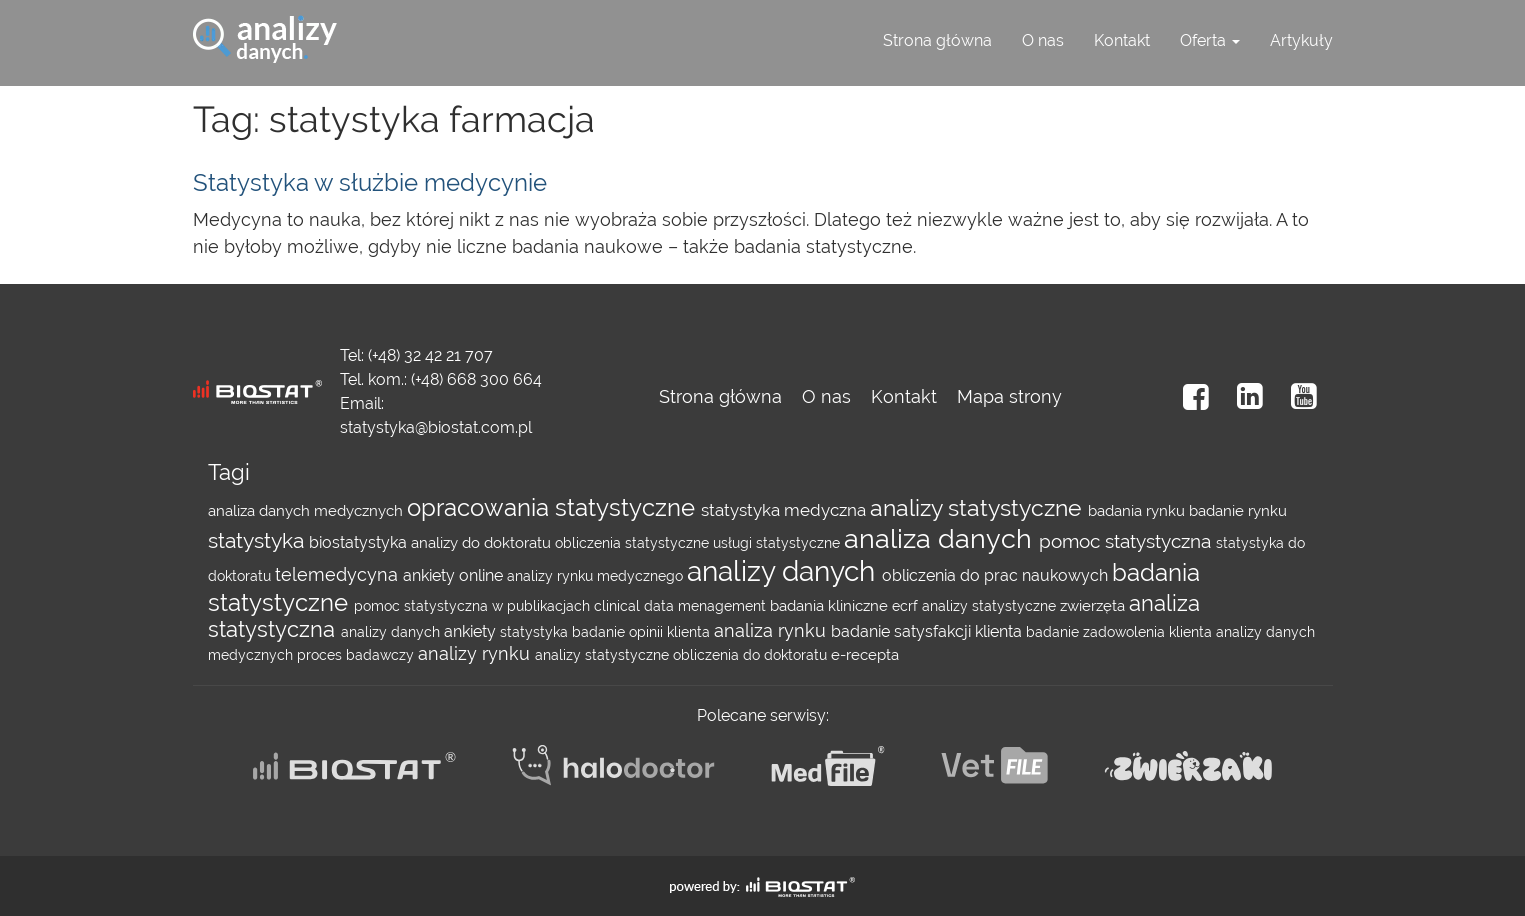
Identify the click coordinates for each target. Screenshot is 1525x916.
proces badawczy (357, 655)
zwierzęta (1094, 606)
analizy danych (784, 571)
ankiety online (455, 575)
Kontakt (1122, 40)
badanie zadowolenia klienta (1121, 632)
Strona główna (937, 40)
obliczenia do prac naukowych (997, 575)
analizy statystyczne (979, 508)
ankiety (472, 631)
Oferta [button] (1210, 40)
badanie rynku (1238, 511)
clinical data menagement (682, 606)
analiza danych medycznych (307, 511)
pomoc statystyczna (1127, 541)
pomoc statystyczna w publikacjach (474, 606)
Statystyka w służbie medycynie (370, 182)
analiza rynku (772, 630)
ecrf (907, 606)
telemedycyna (339, 574)
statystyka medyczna (785, 510)
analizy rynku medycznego (597, 576)
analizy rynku (476, 653)
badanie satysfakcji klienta (928, 631)
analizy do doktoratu (483, 543)
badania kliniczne (831, 606)
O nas (1043, 40)
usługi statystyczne (778, 543)
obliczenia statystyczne (634, 543)
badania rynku (1138, 511)
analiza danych (941, 538)
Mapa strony (1009, 396)
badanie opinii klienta (643, 632)
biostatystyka (360, 542)
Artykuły (1301, 40)
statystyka (258, 541)
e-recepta (865, 655)
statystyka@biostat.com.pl (436, 427)
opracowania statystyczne (554, 508)
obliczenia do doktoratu (752, 655)
